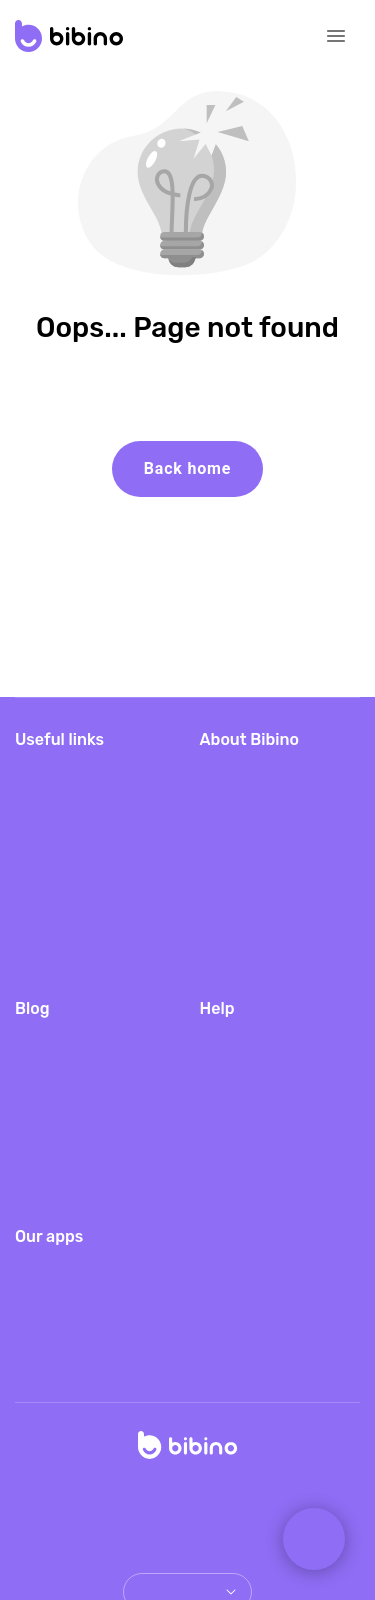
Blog (31, 834)
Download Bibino (75, 770)
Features (231, 1102)
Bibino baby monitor (270, 770)
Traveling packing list (89, 1038)
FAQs (220, 1038)
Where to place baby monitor (88, 1082)
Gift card (45, 898)
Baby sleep (54, 1158)
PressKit (230, 922)
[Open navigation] (336, 36)
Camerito (47, 1299)
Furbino (42, 1363)
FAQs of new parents (89, 1126)
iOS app (229, 802)
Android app (243, 834)
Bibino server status (85, 962)
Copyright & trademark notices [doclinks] (187, 1532)
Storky (37, 1331)
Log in (37, 930)
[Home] (188, 1451)
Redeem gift (58, 866)
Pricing (39, 802)
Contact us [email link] (238, 1134)
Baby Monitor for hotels (258, 878)
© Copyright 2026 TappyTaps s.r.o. (187, 1484)
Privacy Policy (120, 1508)
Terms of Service (245, 1508)
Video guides (246, 1070)
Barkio (37, 1267)
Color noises (59, 1190)
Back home (187, 468)
